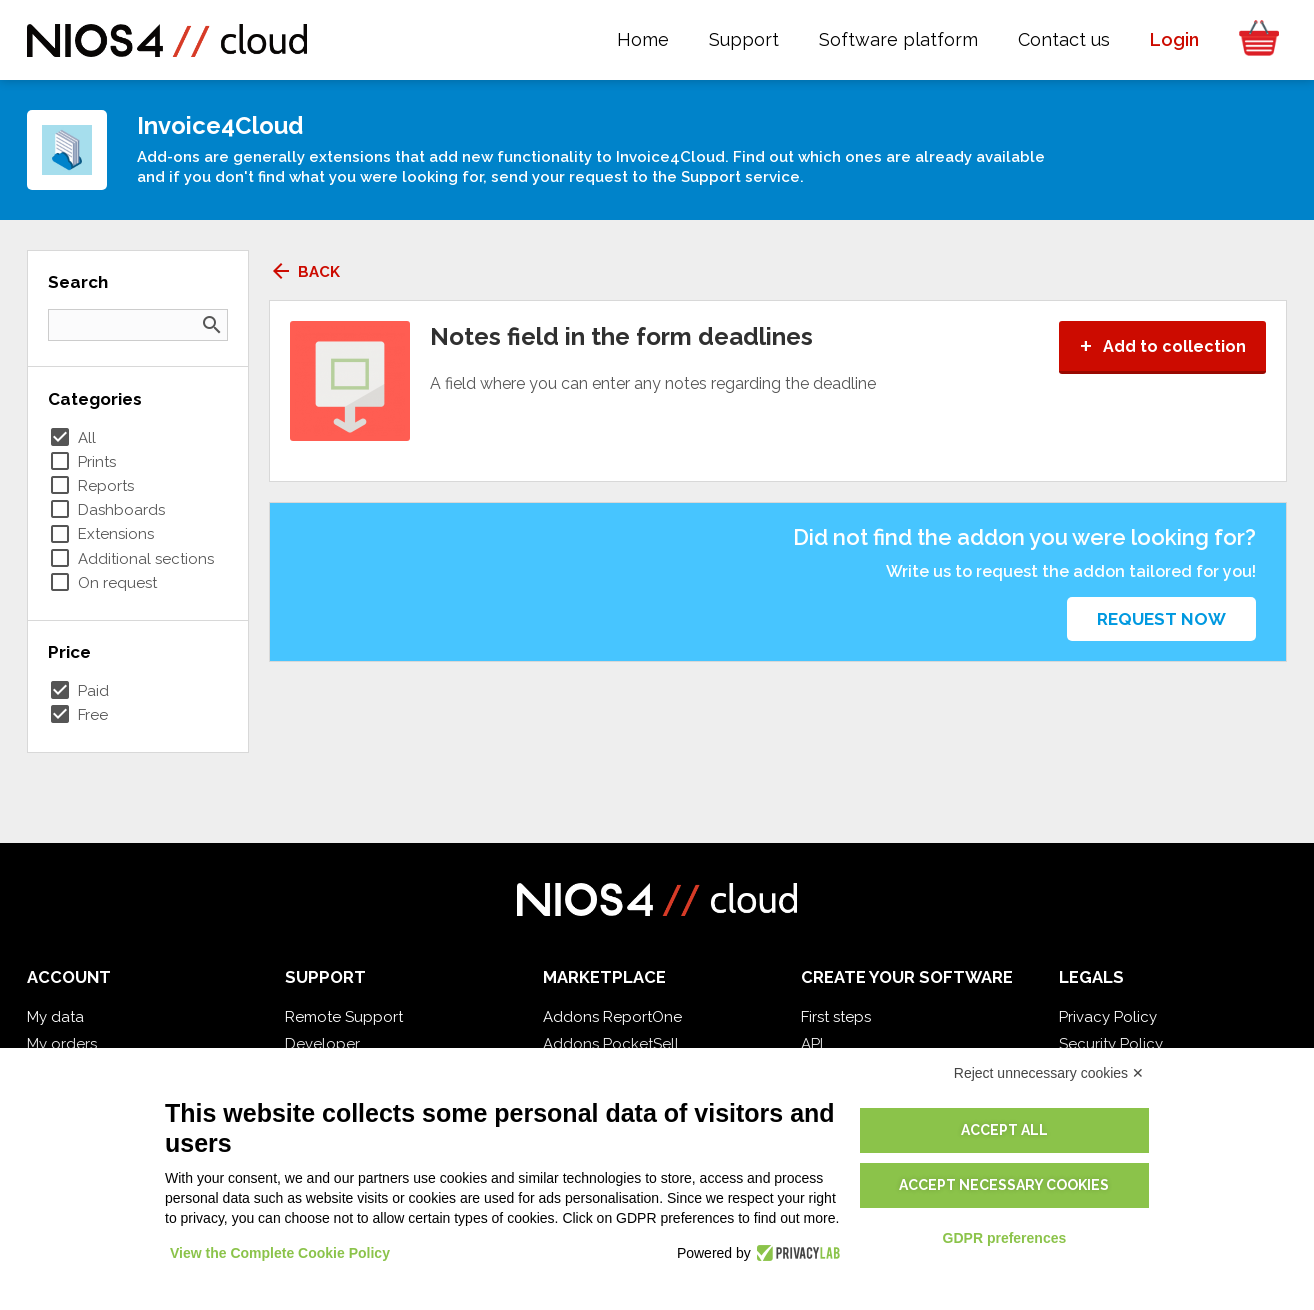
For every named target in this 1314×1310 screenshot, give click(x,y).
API (812, 1044)
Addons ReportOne (612, 1017)
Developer (322, 1044)
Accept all (1004, 1130)
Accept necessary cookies (1004, 1185)
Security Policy (1111, 1044)
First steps (836, 1017)
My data (55, 1017)
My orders (62, 1044)
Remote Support (344, 1017)
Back (304, 272)
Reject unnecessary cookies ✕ (1049, 1073)
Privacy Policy (1108, 1017)
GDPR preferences (1005, 1238)
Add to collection (1162, 346)
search (212, 325)
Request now (1161, 619)
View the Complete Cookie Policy (280, 1253)
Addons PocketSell (611, 1044)
